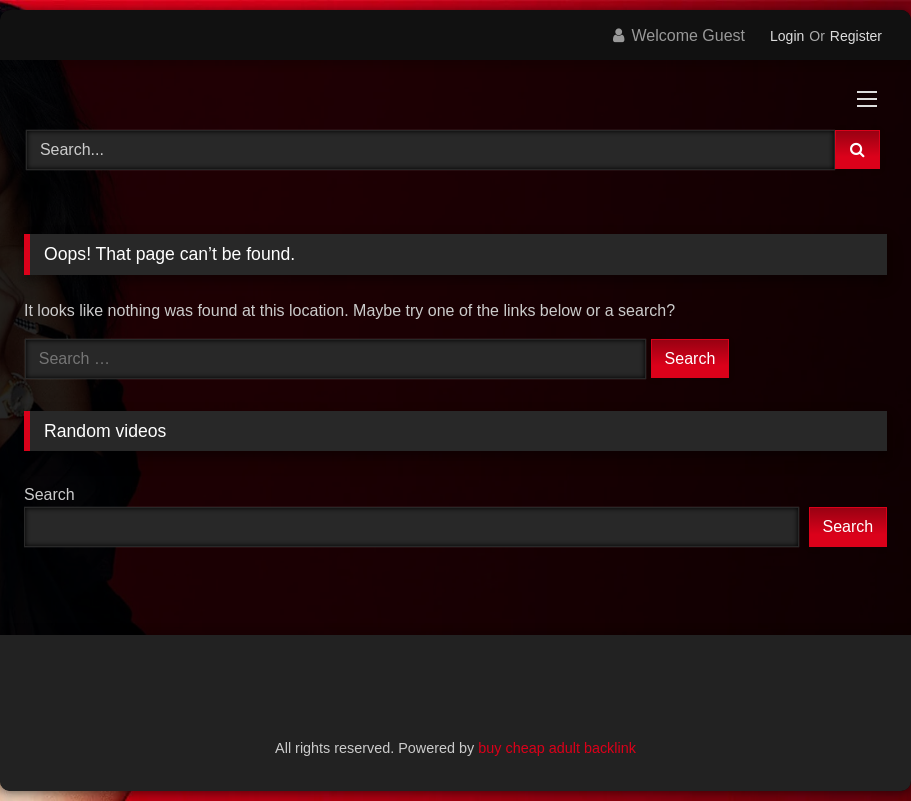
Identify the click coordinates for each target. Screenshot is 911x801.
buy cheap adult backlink (557, 748)
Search (49, 494)
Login (787, 36)
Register (856, 36)
